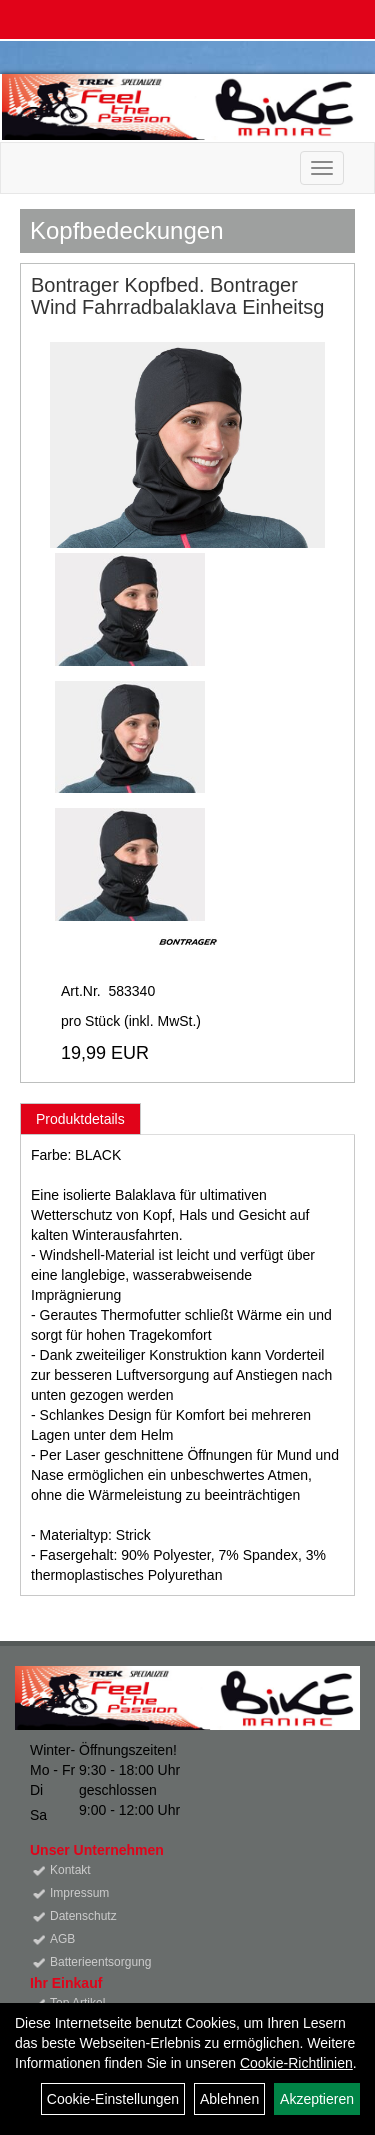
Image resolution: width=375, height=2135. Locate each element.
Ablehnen (229, 2099)
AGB (62, 1939)
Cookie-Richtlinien (296, 2063)
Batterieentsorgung (100, 1962)
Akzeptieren (317, 2099)
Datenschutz (83, 1916)
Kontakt (70, 1870)
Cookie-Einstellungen (113, 2099)
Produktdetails (80, 1119)
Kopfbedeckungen (127, 230)
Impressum (79, 1893)
